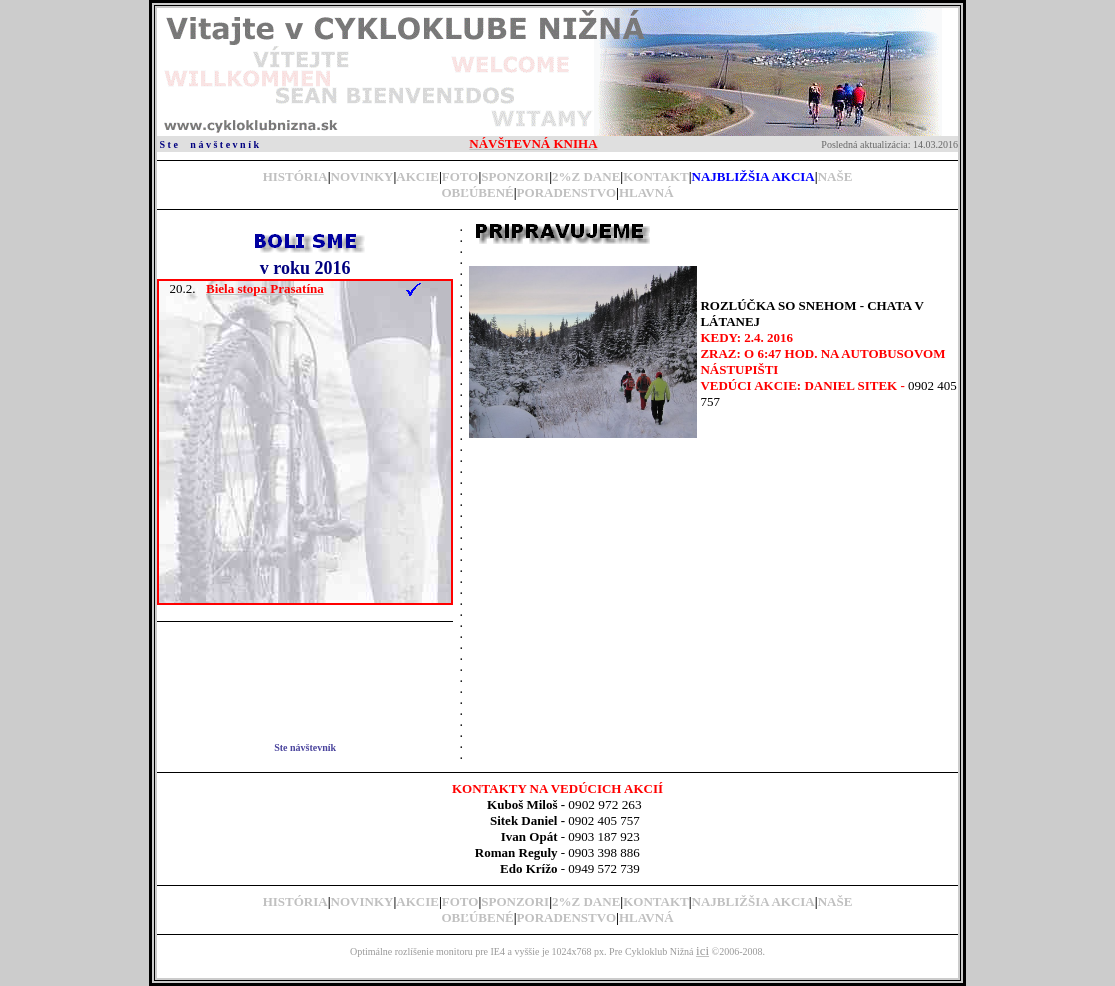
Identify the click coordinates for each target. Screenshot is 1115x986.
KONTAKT (656, 176)
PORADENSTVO (566, 192)
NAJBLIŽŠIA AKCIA (753, 901)
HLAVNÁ (646, 192)
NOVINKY (362, 176)
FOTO (460, 176)
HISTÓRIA (295, 176)
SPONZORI (515, 176)
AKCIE (417, 176)
